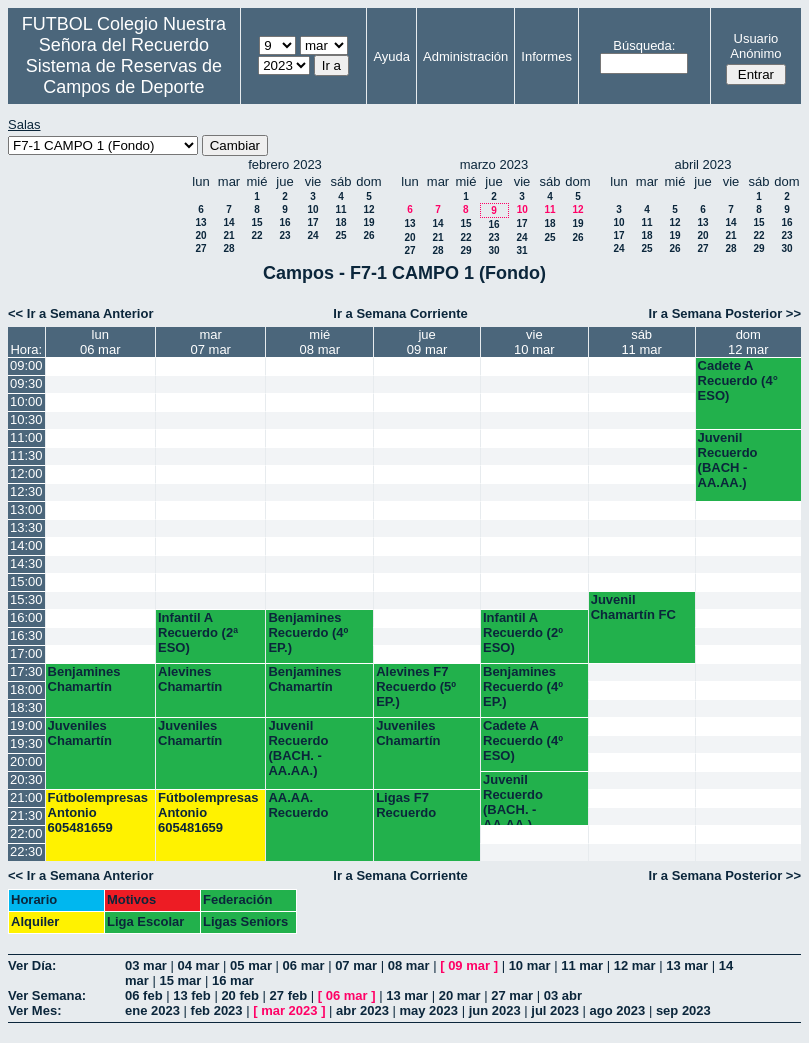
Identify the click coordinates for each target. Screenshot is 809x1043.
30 (493, 250)
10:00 (26, 401)
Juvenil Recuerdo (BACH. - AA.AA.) (298, 748)
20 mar (460, 995)
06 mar (304, 965)
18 (340, 222)
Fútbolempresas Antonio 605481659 (98, 812)
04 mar (199, 965)
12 (368, 209)
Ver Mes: (34, 1010)
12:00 (26, 473)
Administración (465, 56)
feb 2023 (217, 1010)
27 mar (512, 995)
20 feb (240, 995)
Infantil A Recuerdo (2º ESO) (523, 632)
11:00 (26, 437)
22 (256, 235)
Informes (546, 56)
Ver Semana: (47, 995)
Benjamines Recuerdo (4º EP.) (308, 632)
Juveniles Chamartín (80, 733)
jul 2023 (555, 1010)
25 (340, 235)
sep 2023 (683, 1010)
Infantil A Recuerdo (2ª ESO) (198, 632)
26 (368, 235)
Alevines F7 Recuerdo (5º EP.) (416, 686)
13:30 (26, 527)
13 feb (192, 995)
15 (256, 222)
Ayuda (391, 56)
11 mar (582, 965)
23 (284, 235)
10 (312, 209)
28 (228, 248)
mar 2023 (289, 1010)
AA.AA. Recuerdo (298, 805)
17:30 (26, 671)
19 (368, 222)
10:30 (26, 419)
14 (228, 222)
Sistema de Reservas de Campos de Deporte (124, 76)
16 (284, 222)
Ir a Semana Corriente (400, 313)
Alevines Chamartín (190, 679)
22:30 (26, 851)
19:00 (26, 725)
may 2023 (428, 1010)
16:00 (26, 617)
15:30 (26, 599)
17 (312, 222)
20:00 (26, 761)
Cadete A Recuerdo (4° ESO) (738, 380)
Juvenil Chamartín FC (633, 607)
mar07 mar (210, 342)
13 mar (687, 965)
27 (200, 248)
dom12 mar (748, 342)
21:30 (26, 815)
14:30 (26, 563)
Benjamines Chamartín (84, 679)
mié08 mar (320, 342)
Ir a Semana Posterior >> (725, 313)
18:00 (26, 689)
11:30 (26, 455)
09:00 (26, 365)
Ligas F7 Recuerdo (406, 805)
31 (521, 250)
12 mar (635, 965)
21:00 (26, 797)
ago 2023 (618, 1010)
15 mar (180, 980)
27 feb (289, 995)
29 (465, 250)
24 (312, 235)
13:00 (26, 509)
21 (228, 235)
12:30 (26, 491)
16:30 (26, 635)
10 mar (530, 965)
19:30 (26, 743)
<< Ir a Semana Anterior (80, 313)
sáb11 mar (641, 342)
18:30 (26, 707)
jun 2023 (495, 1010)
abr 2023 (362, 1010)
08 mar (409, 965)
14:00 (26, 545)
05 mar (251, 965)
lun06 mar (100, 342)
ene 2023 (152, 1010)
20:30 (26, 779)
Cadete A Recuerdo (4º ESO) (523, 740)
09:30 (26, 383)
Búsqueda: (644, 45)
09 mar (469, 965)
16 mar (233, 980)
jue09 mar (427, 342)
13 (200, 222)
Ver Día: (32, 965)
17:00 (26, 653)
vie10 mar (534, 342)
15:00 (26, 581)
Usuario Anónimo (755, 46)
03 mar (146, 965)
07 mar (356, 965)
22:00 (26, 833)
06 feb (144, 995)
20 (200, 235)
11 (340, 209)
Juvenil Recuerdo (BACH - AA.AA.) (728, 460)
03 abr (563, 995)
